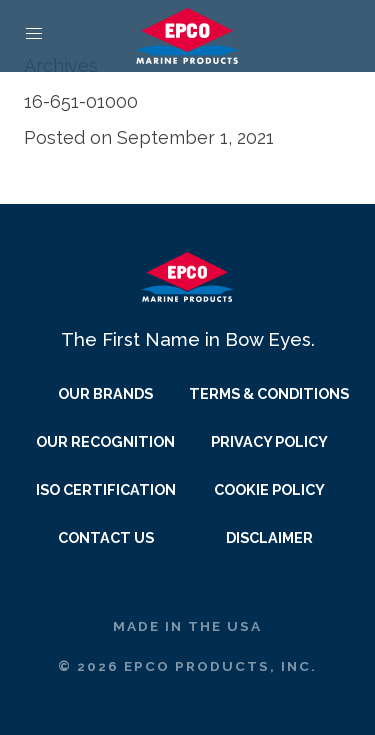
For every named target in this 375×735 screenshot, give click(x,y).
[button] (34, 34)
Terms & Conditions (269, 393)
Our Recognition (105, 441)
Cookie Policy (269, 489)
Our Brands (105, 393)
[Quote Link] (341, 34)
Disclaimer (269, 537)
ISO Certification (106, 489)
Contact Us (106, 537)
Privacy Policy (269, 441)
